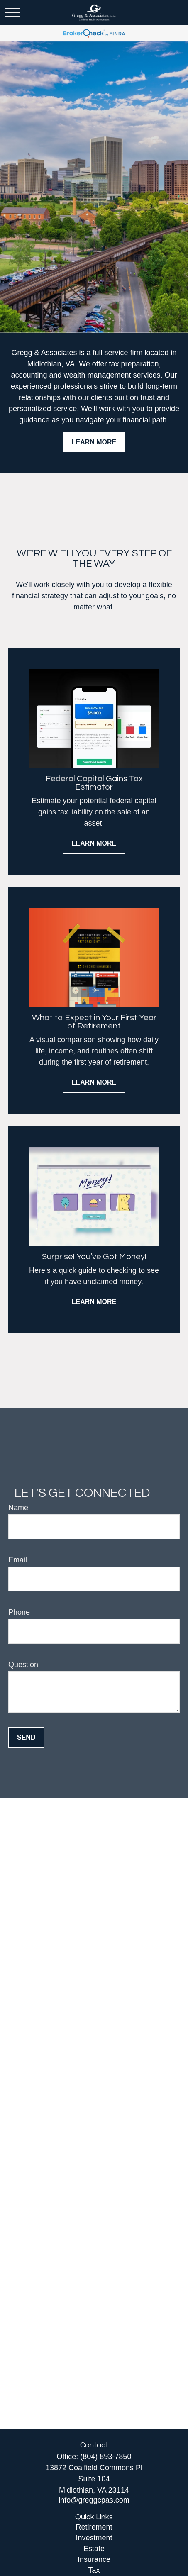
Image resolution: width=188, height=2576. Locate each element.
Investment (94, 2538)
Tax (94, 2570)
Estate (94, 2548)
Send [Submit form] (26, 1737)
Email (17, 1560)
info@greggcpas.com (94, 2500)
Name (18, 1508)
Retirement (94, 2527)
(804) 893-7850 (105, 2456)
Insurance (94, 2559)
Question (23, 1664)
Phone (19, 1612)
